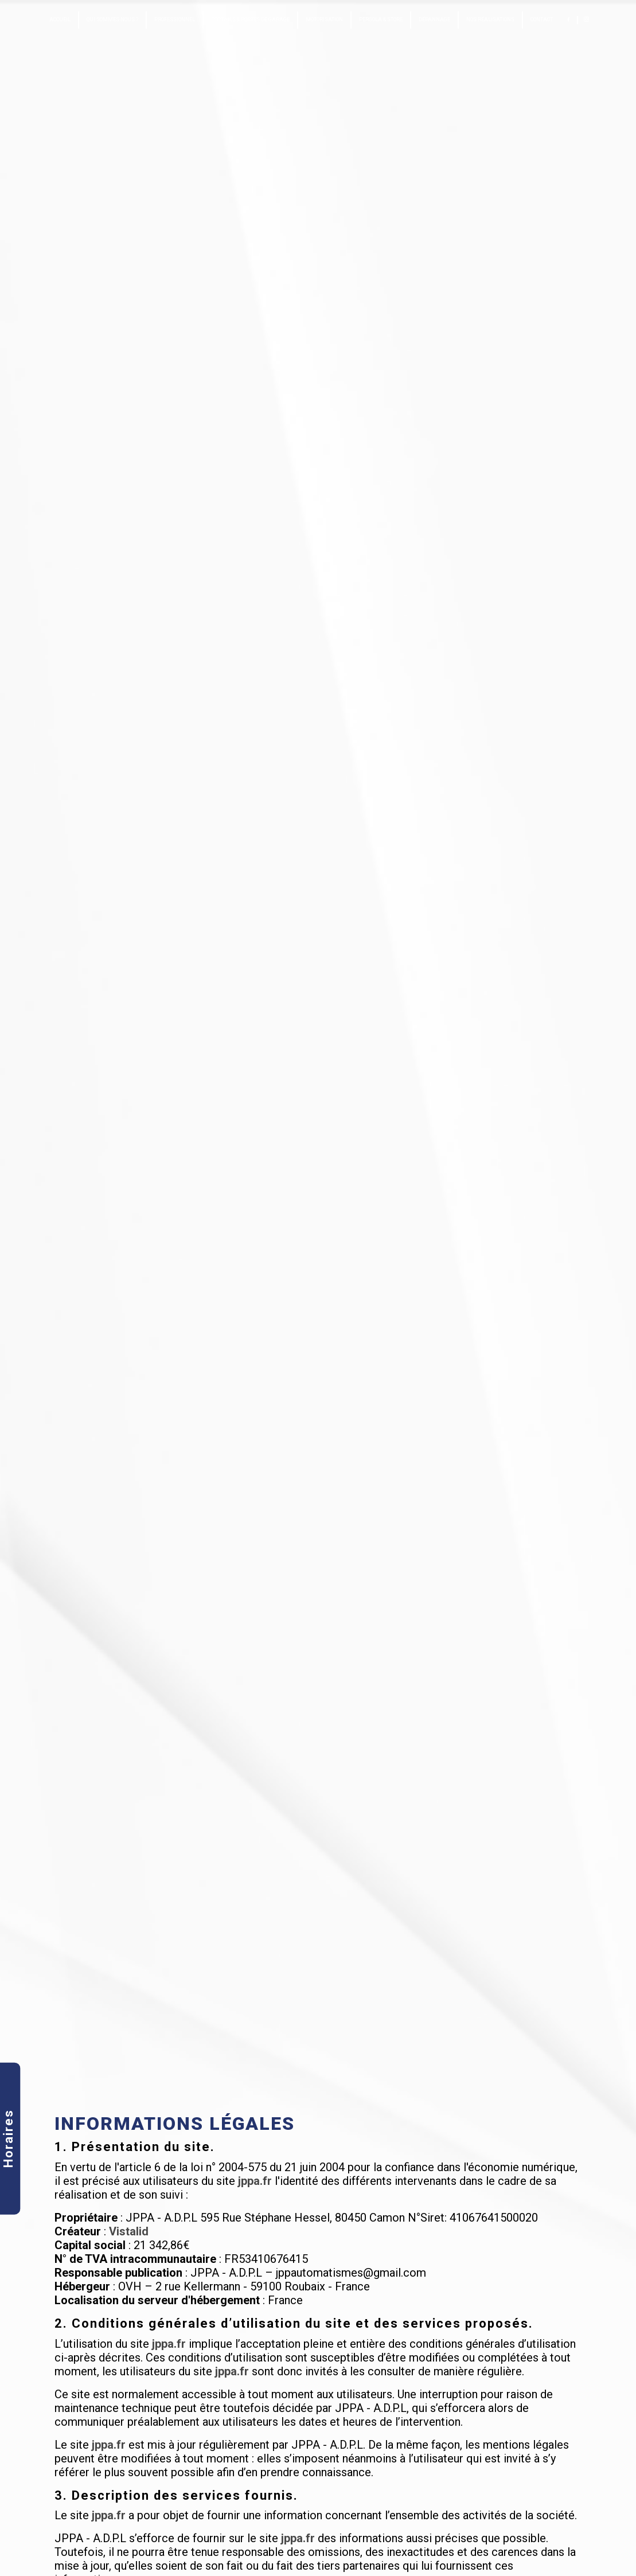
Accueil (60, 19)
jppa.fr (255, 2181)
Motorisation (324, 19)
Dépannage (434, 19)
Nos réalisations (490, 19)
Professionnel (174, 19)
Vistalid (129, 2231)
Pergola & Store (381, 19)
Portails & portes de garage (250, 19)
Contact (541, 19)
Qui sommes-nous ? (112, 19)
